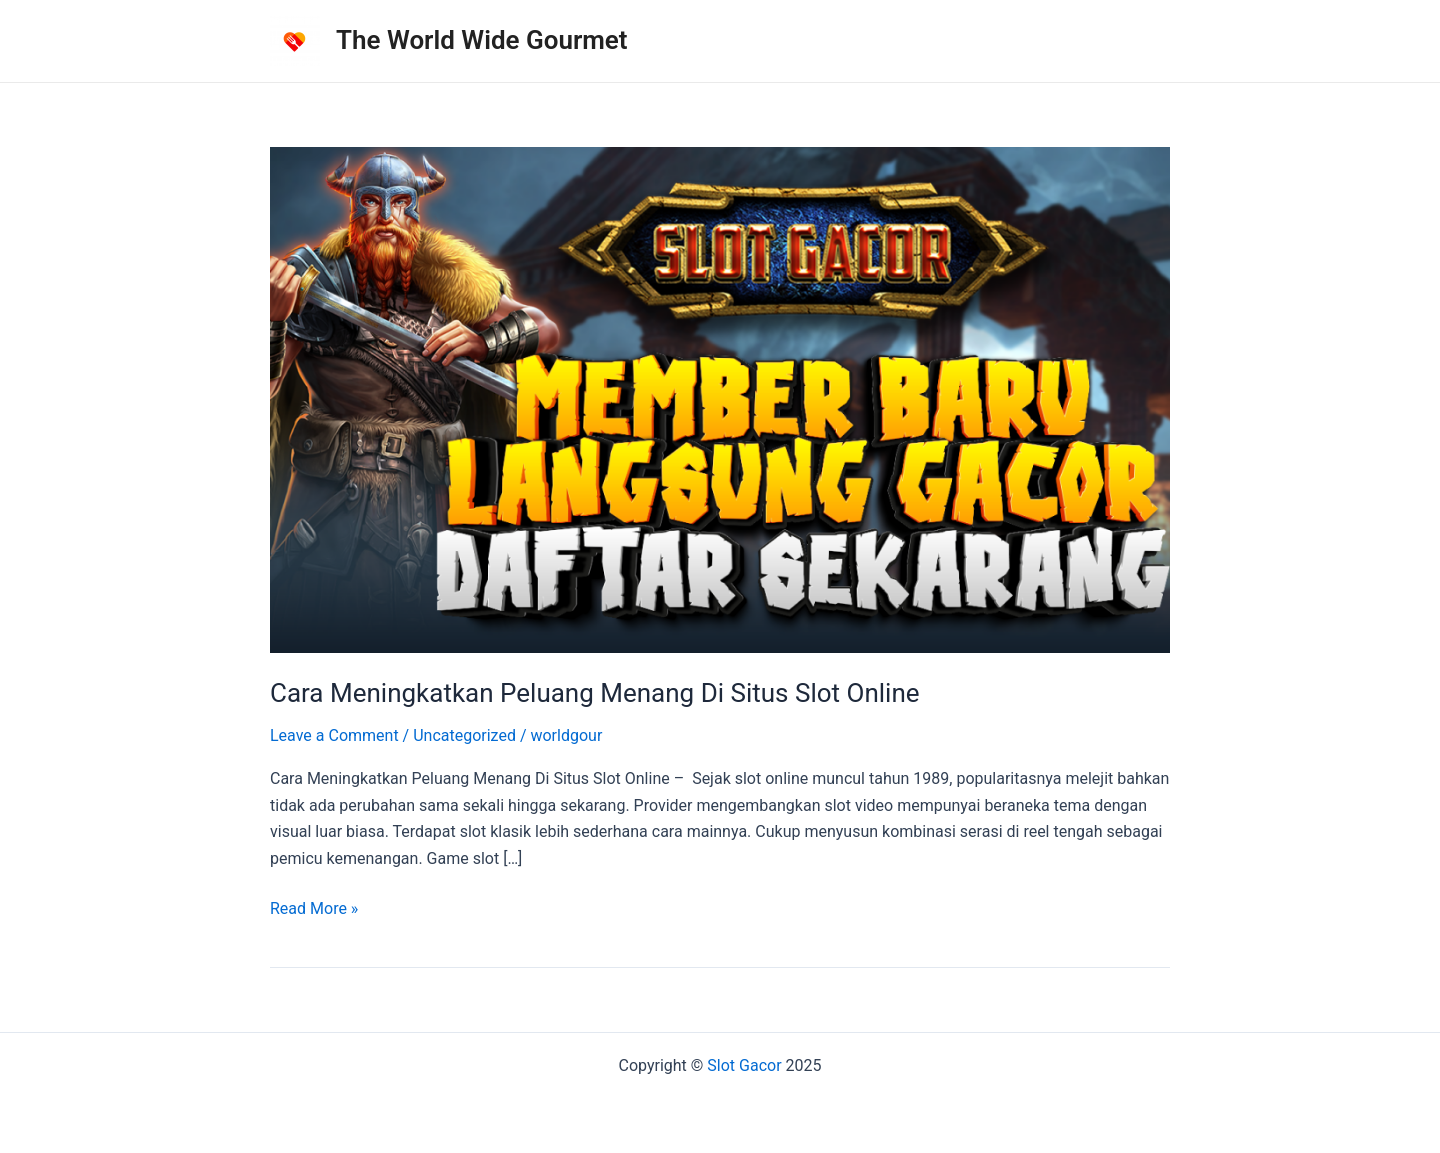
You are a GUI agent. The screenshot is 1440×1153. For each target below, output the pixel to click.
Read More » (314, 909)
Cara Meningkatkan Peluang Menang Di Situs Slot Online (595, 693)
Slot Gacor (744, 1065)
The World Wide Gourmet (482, 40)
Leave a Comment (334, 735)
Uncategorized (464, 735)
